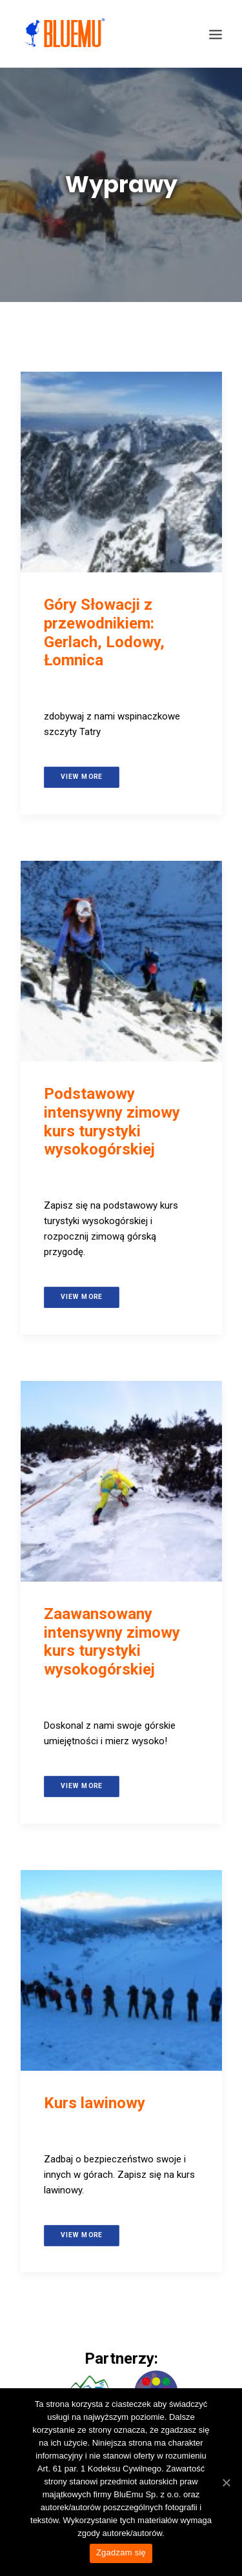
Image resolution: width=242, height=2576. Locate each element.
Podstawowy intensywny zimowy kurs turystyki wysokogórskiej (112, 1121)
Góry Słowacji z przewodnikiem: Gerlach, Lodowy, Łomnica (104, 632)
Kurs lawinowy (94, 2103)
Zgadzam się (121, 2552)
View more (81, 777)
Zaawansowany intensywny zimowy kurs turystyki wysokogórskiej (112, 1641)
